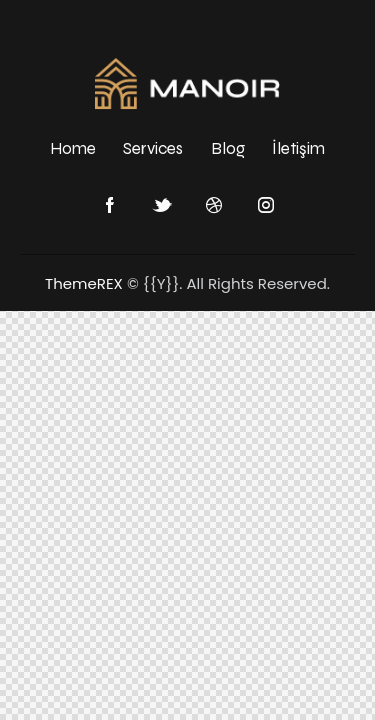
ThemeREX (84, 283)
